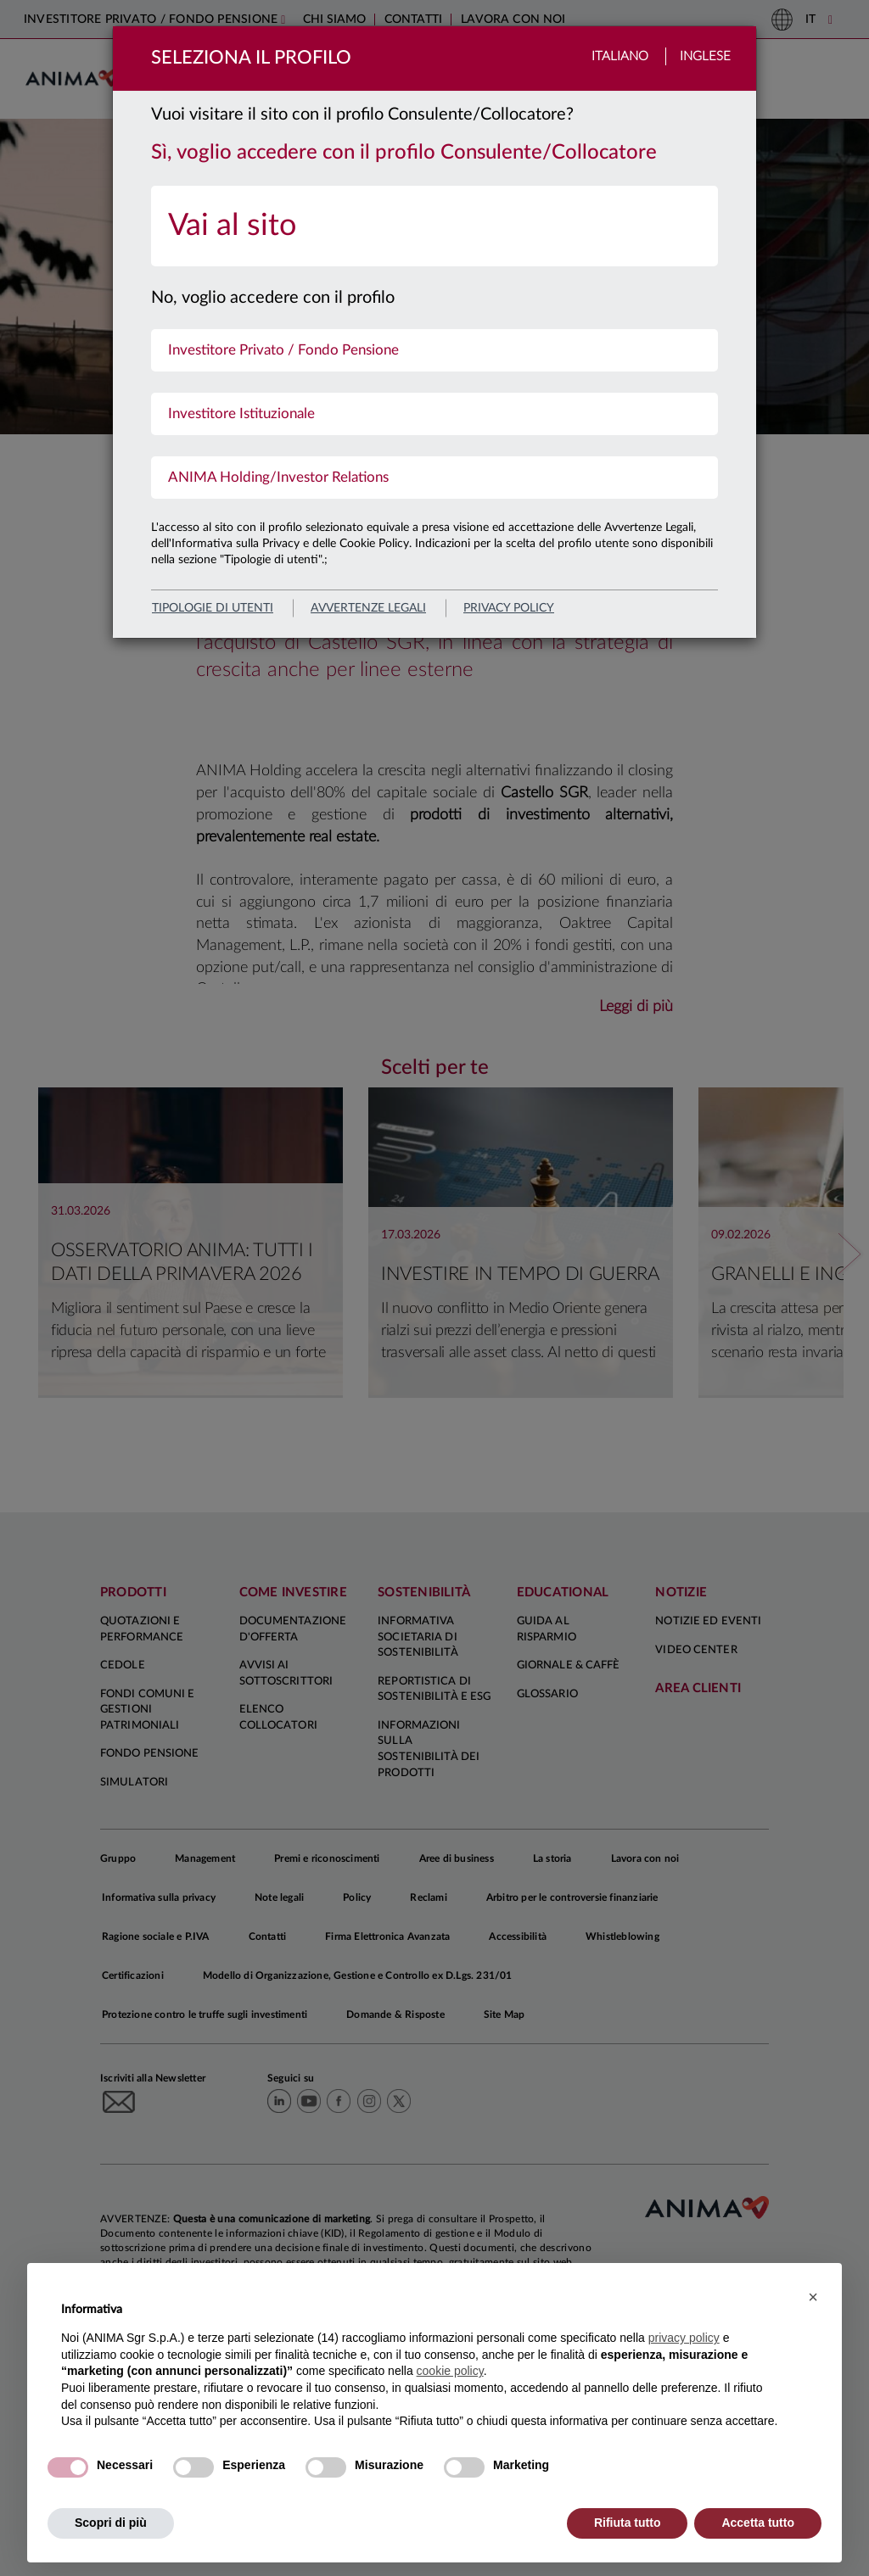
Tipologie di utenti (212, 608)
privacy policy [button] (684, 2337)
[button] (813, 2297)
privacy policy (508, 608)
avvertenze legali (368, 608)
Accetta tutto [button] (757, 2522)
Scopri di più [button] (111, 2522)
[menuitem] (434, 226)
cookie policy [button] (450, 2371)
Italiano (619, 56)
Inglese (705, 56)
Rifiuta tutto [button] (627, 2522)
